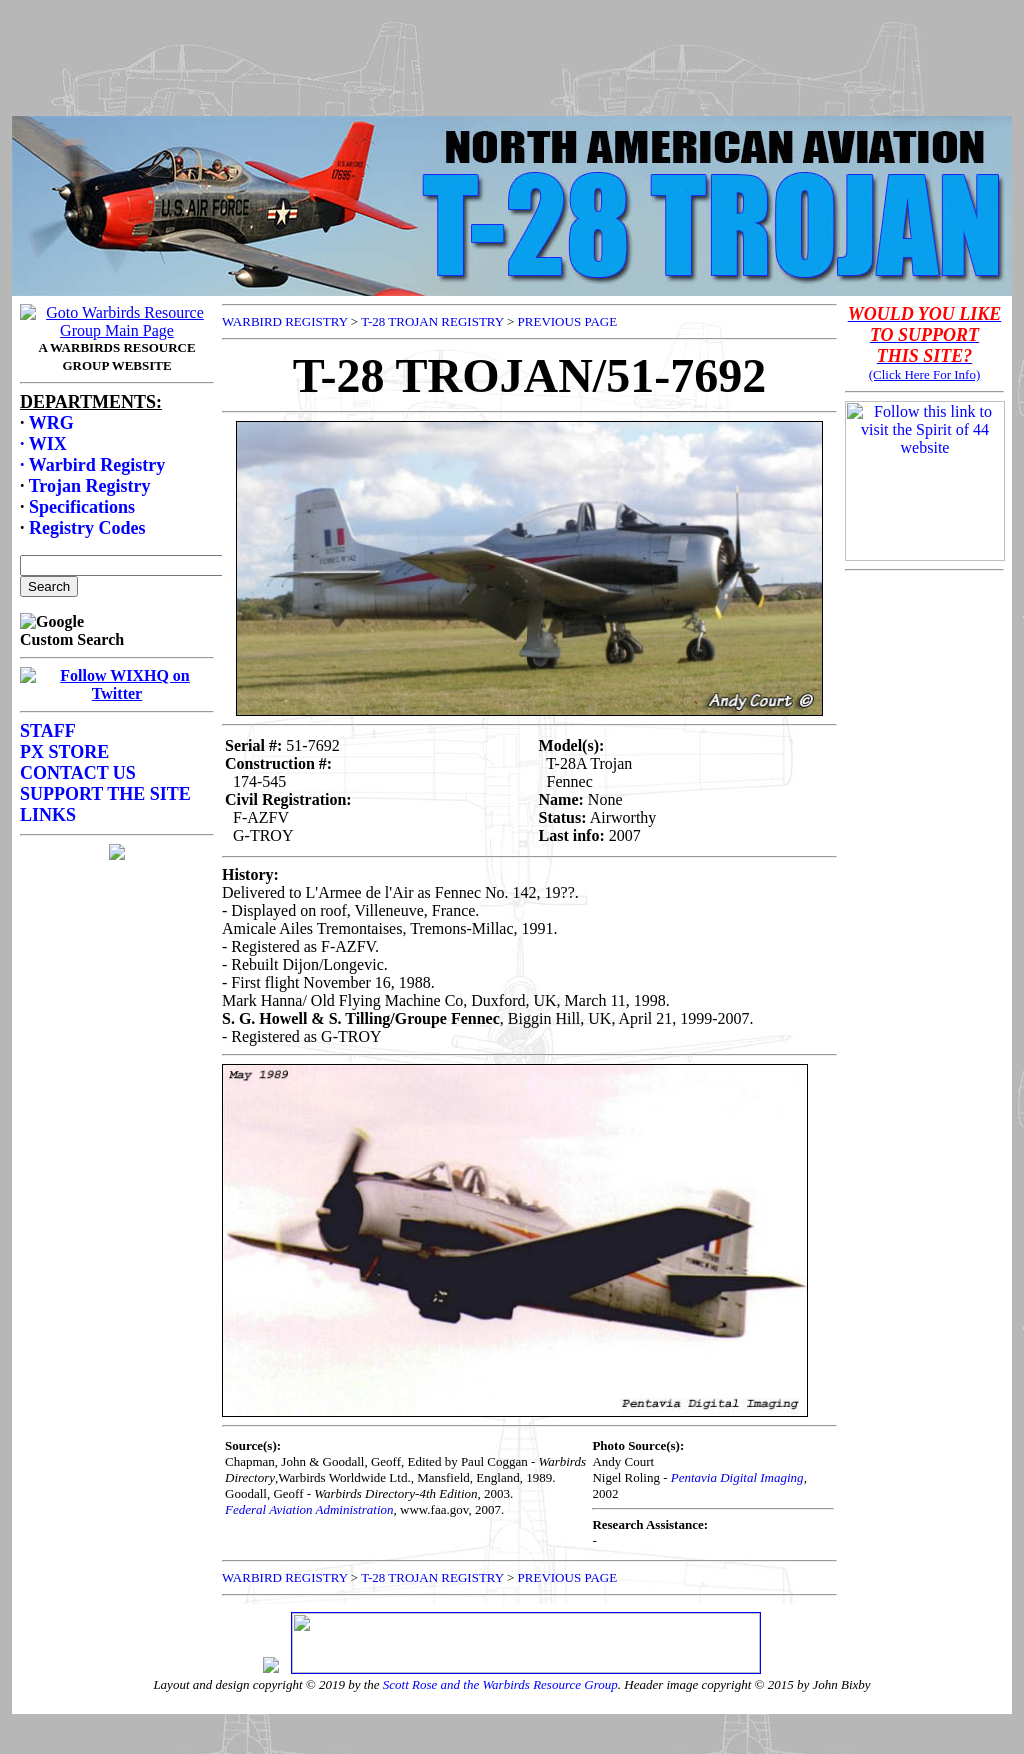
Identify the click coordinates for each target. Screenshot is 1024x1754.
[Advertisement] (512, 53)
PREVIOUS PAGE (568, 321)
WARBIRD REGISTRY (285, 321)
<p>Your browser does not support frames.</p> (117, 721)
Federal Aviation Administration (309, 1509)
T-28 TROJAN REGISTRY (432, 321)
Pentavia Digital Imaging (737, 1477)
